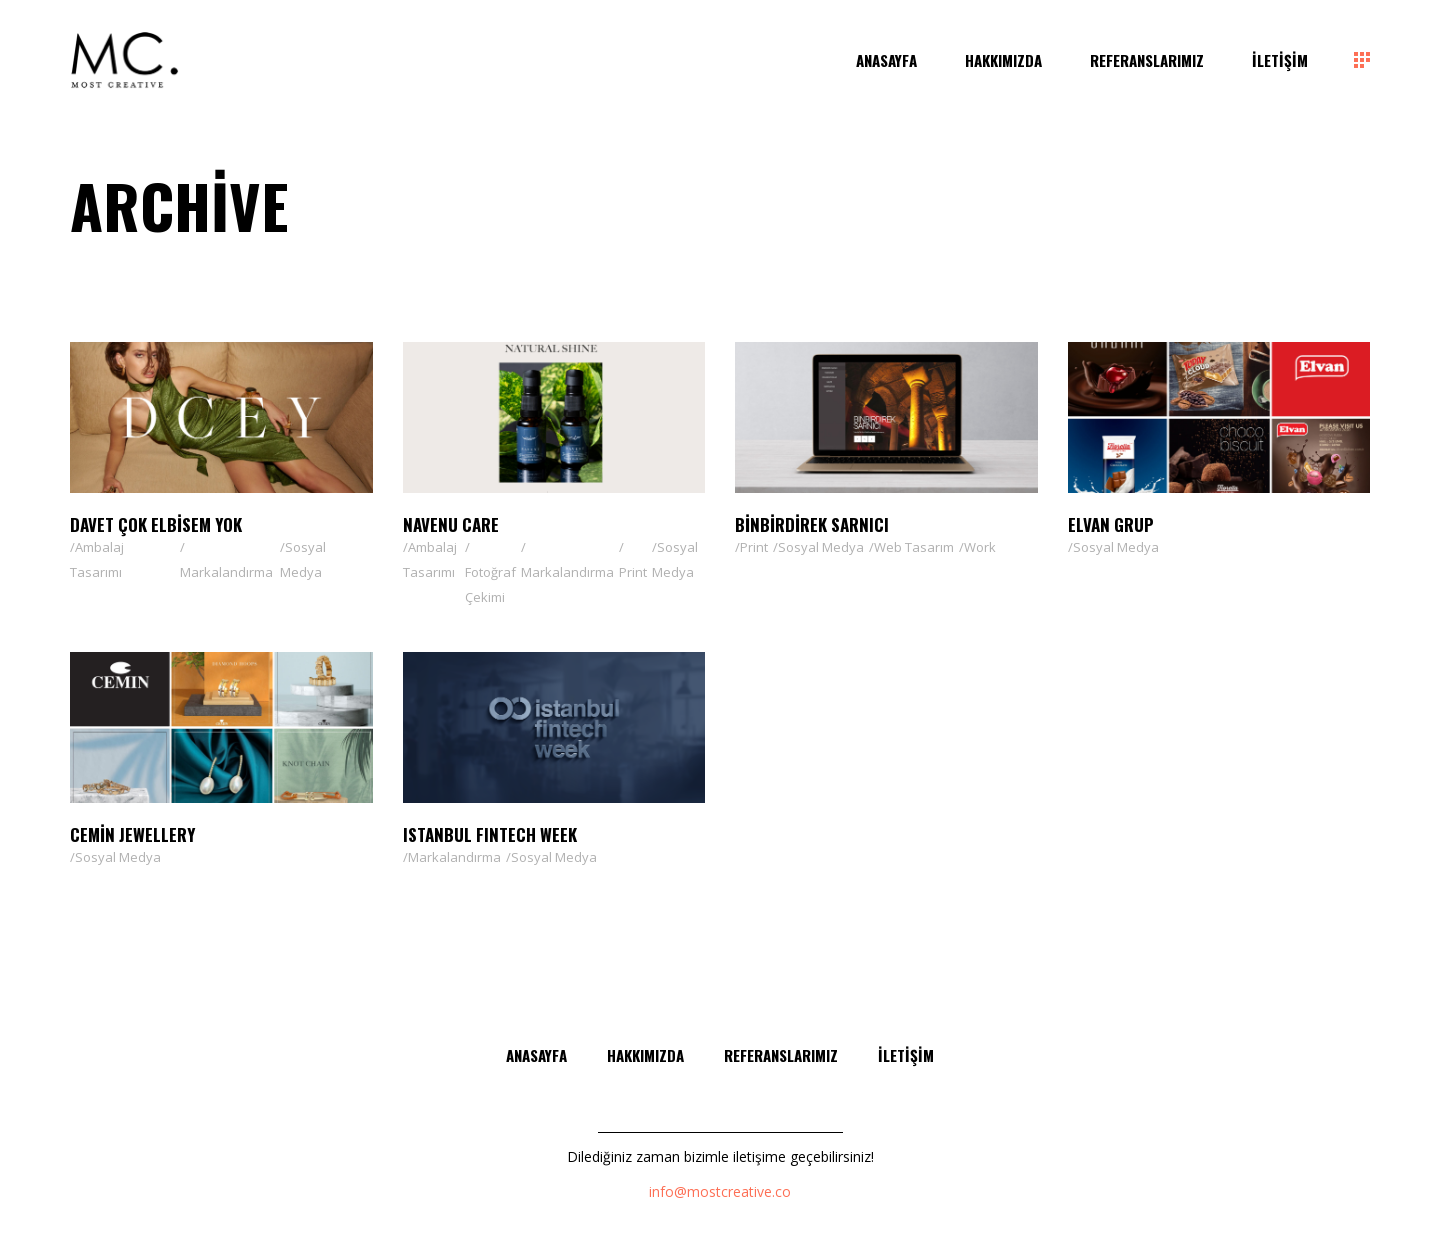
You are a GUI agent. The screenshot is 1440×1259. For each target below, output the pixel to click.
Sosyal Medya (303, 559)
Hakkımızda (645, 1055)
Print (633, 572)
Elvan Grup (1111, 524)
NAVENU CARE (451, 524)
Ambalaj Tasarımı (97, 559)
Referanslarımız (781, 1055)
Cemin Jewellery (132, 834)
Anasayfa (536, 1055)
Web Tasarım (914, 547)
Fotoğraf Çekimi (490, 584)
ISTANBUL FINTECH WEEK (490, 834)
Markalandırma (226, 572)
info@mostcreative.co (720, 1191)
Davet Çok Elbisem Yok (156, 524)
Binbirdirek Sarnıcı (812, 524)
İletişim (906, 1055)
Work (980, 547)
